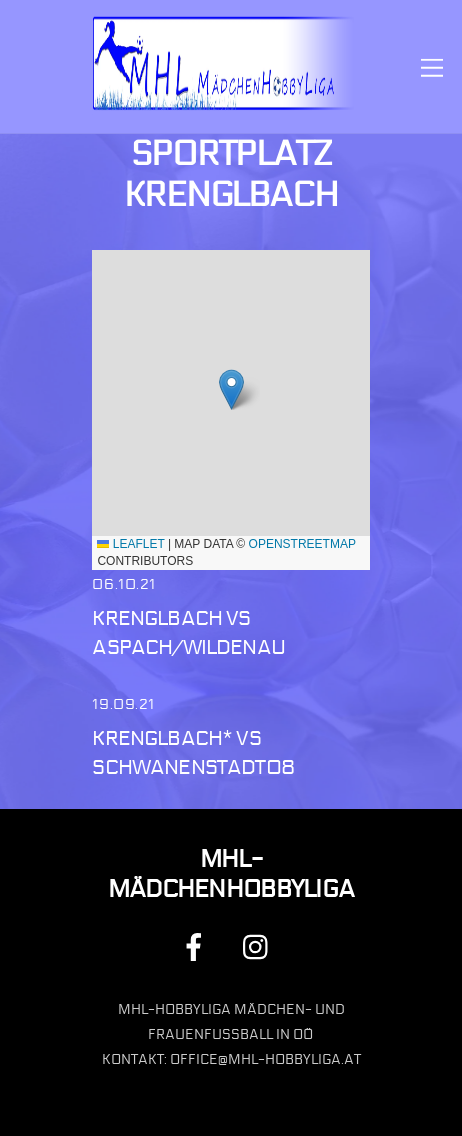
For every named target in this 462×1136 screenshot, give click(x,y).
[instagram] (260, 946)
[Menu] (432, 66)
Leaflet (130, 544)
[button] (231, 389)
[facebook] (197, 946)
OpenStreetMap (302, 544)
